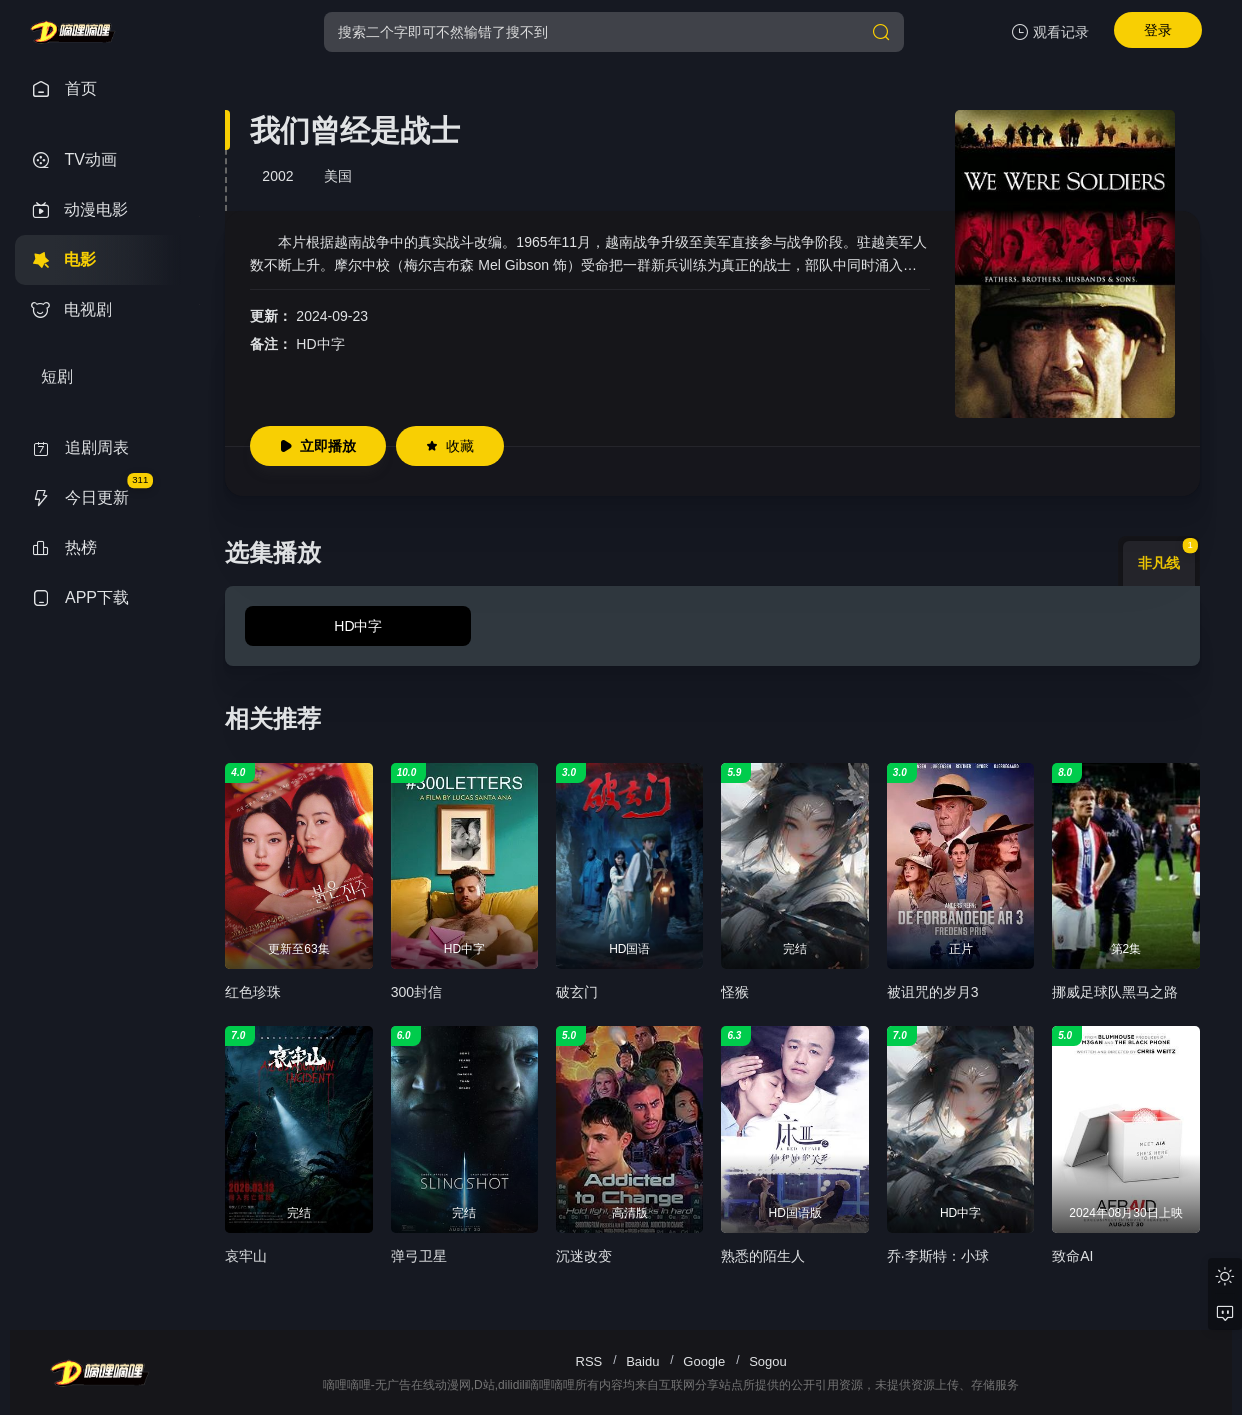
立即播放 (318, 446)
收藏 (450, 446)
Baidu (642, 1361)
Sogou (768, 1361)
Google (704, 1361)
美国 (338, 176)
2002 (277, 176)
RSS (589, 1361)
